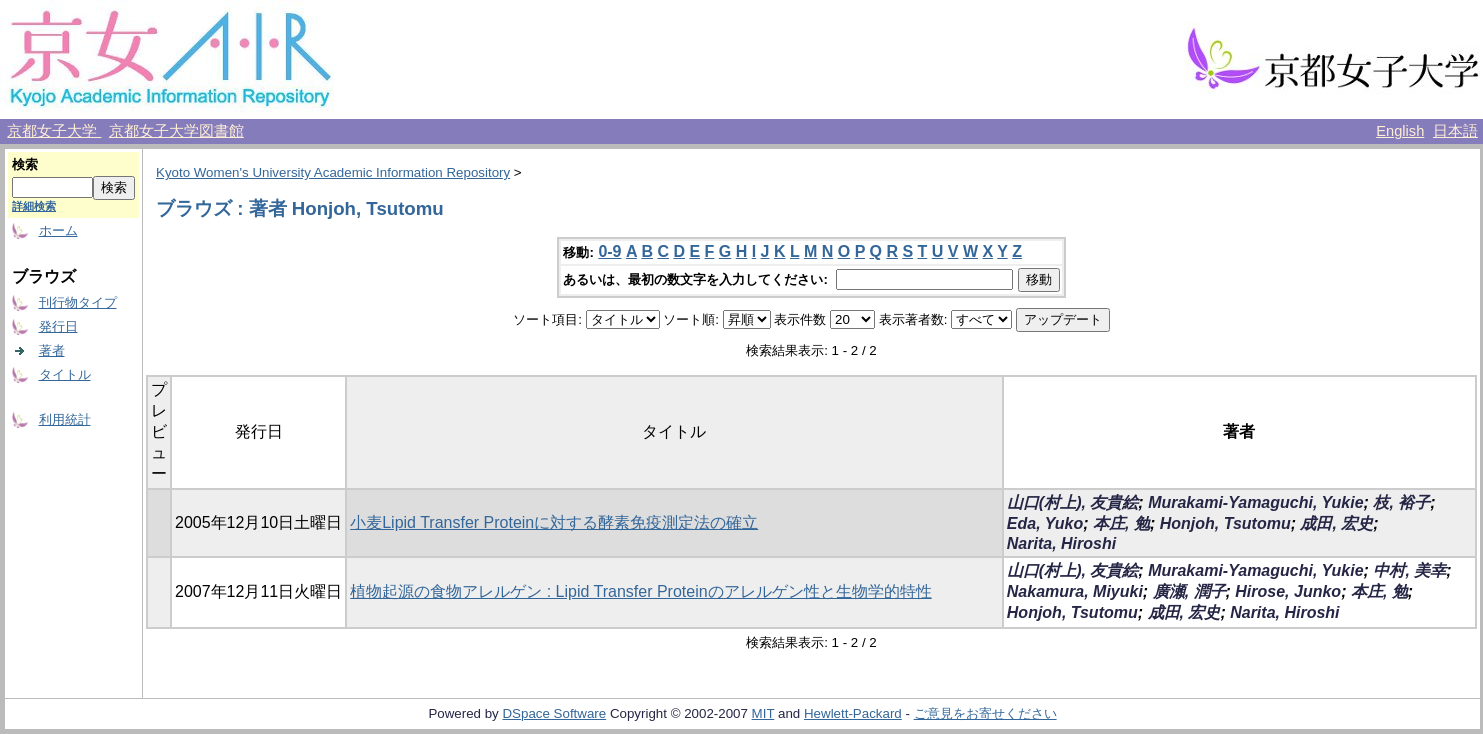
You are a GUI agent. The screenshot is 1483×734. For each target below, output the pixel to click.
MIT (763, 713)
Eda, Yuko (1045, 523)
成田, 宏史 (1336, 523)
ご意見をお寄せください (985, 713)
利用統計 (65, 419)
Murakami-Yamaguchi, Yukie (1255, 502)
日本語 (1455, 131)
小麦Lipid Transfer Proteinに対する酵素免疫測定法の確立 (554, 522)
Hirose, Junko (1288, 591)
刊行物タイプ (78, 302)
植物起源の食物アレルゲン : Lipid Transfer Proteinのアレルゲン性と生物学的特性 (640, 591)
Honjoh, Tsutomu (1225, 523)
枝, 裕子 (1401, 502)
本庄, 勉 (1121, 523)
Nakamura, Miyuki (1075, 591)
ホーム (58, 230)
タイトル (65, 374)
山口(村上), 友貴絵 (1073, 502)
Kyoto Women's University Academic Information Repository (333, 172)
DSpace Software (554, 713)
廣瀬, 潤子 (1189, 591)
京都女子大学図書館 (176, 131)
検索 (25, 164)
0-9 (609, 251)
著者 (52, 350)
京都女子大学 (54, 131)
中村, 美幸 (1409, 570)
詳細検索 (34, 206)
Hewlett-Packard (853, 713)
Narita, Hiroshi (1061, 543)
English (1400, 131)
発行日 (58, 326)
